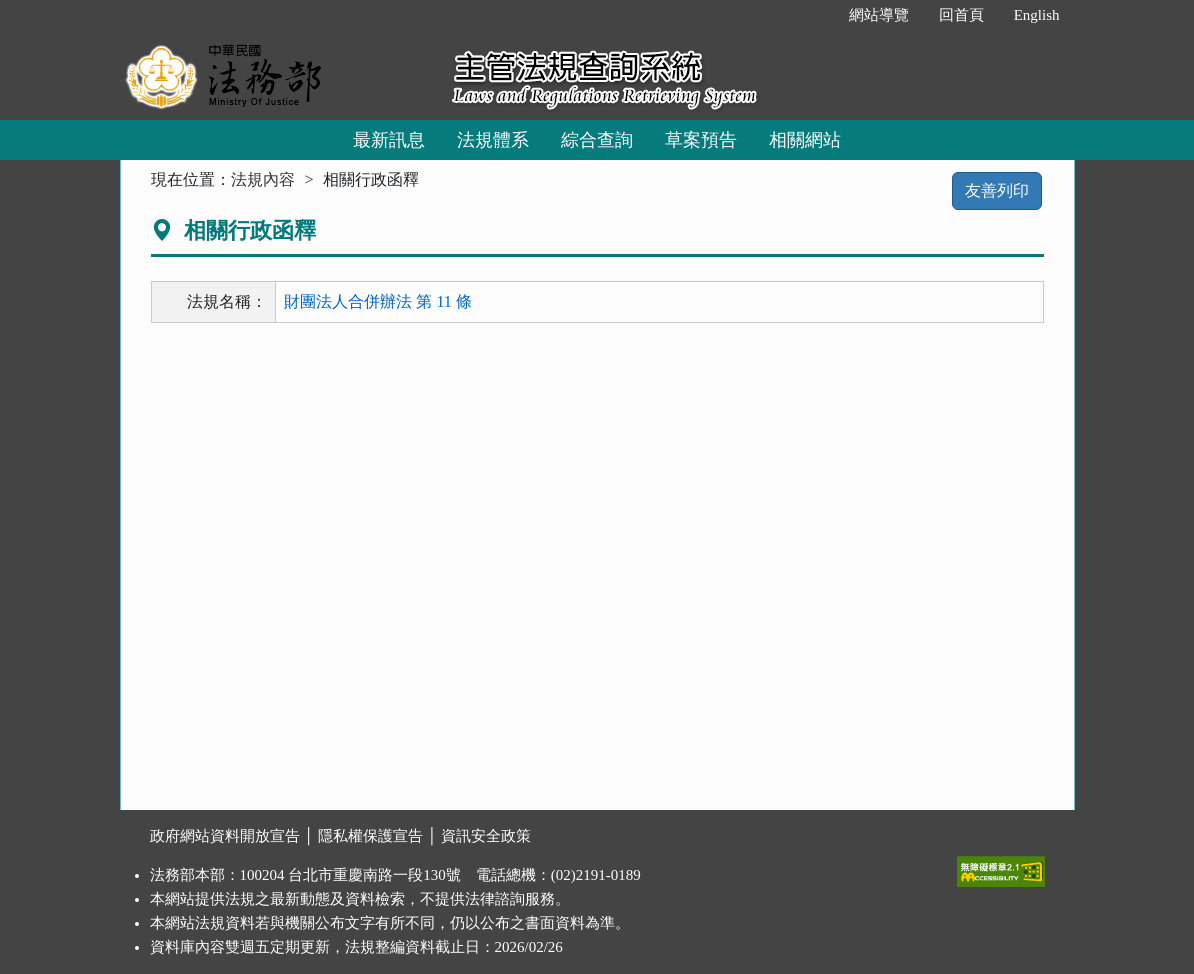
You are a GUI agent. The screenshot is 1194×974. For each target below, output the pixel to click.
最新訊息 (389, 140)
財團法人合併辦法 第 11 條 (377, 301)
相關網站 (805, 140)
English (1037, 15)
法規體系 (493, 140)
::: (812, 15)
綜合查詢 (597, 140)
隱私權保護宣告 (370, 836)
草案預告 (701, 140)
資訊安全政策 (486, 836)
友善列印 (997, 190)
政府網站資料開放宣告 (225, 836)
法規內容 (263, 179)
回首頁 (961, 15)
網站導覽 (879, 15)
